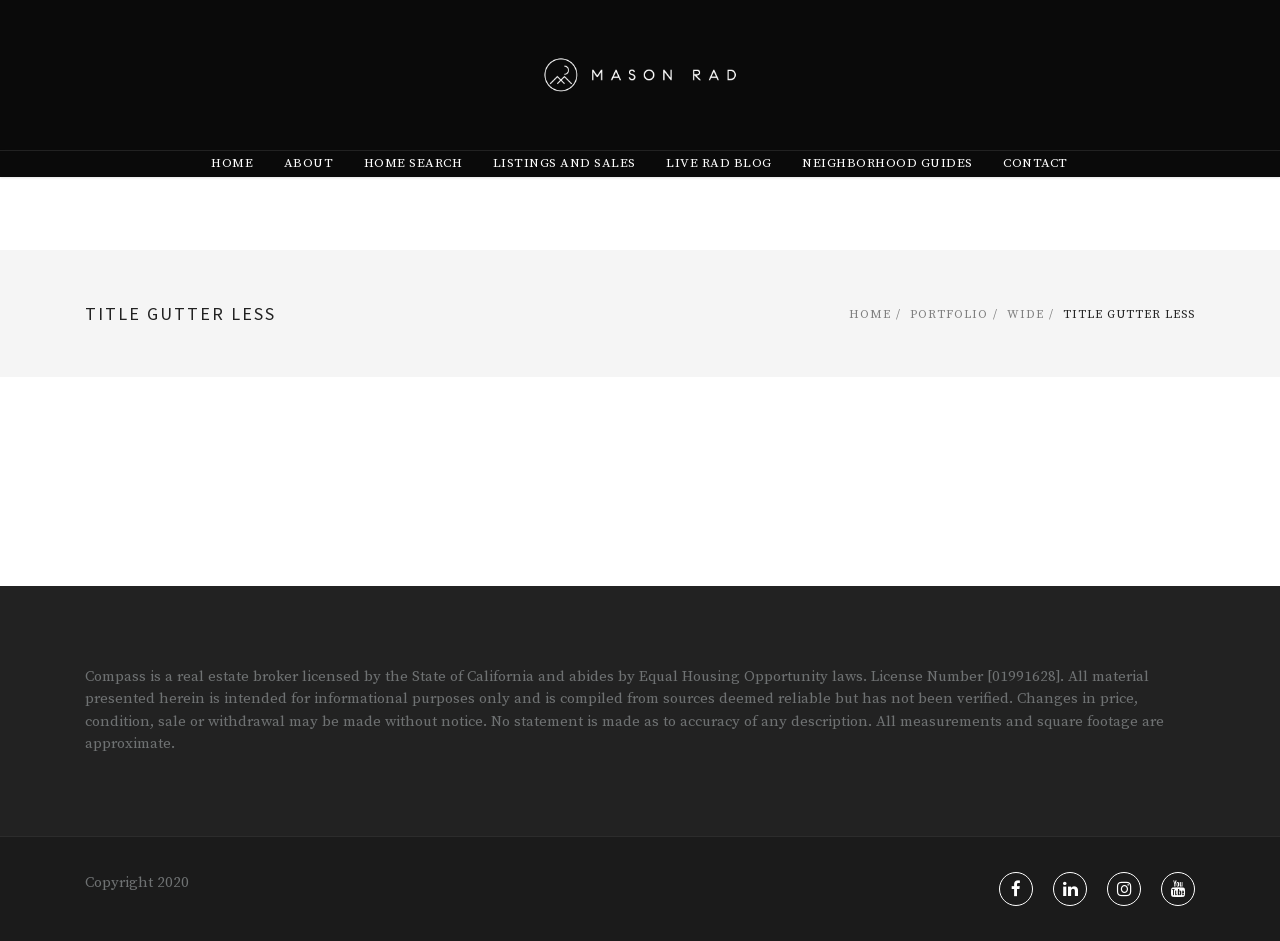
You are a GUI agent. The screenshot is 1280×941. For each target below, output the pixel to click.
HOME (232, 201)
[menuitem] (232, 201)
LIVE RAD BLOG (719, 201)
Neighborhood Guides (887, 201)
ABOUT (309, 201)
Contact (1035, 201)
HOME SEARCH (413, 201)
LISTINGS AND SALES (564, 201)
